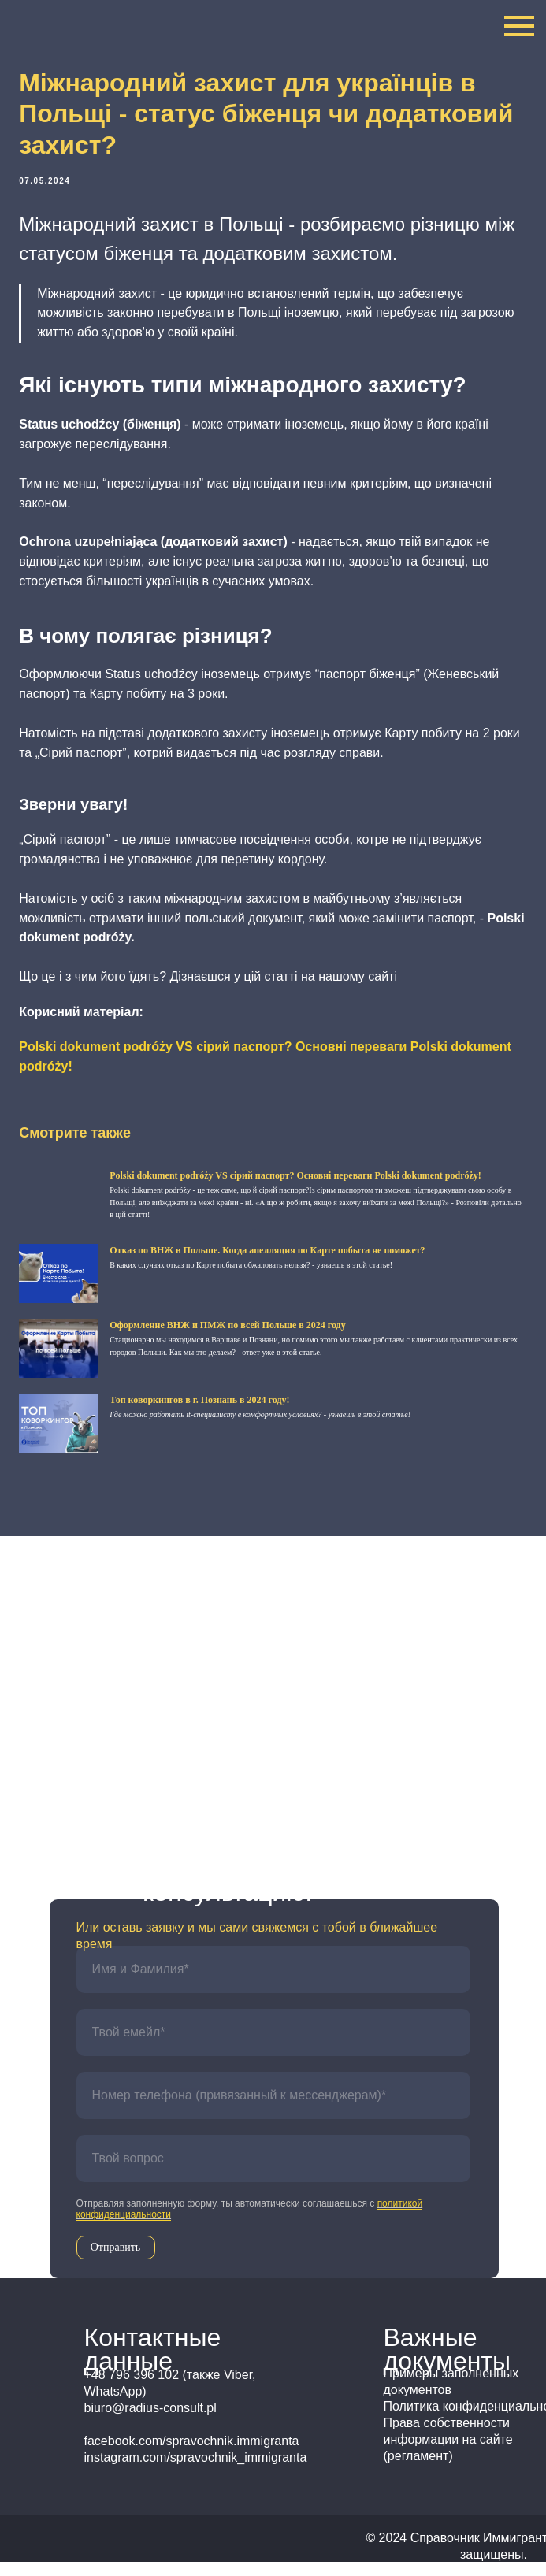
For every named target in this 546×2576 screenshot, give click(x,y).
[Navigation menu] (519, 26)
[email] (273, 2046)
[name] (273, 1983)
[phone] (273, 2109)
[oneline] (273, 2172)
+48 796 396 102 (226, 1676)
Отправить (116, 2261)
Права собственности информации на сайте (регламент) (448, 2453)
